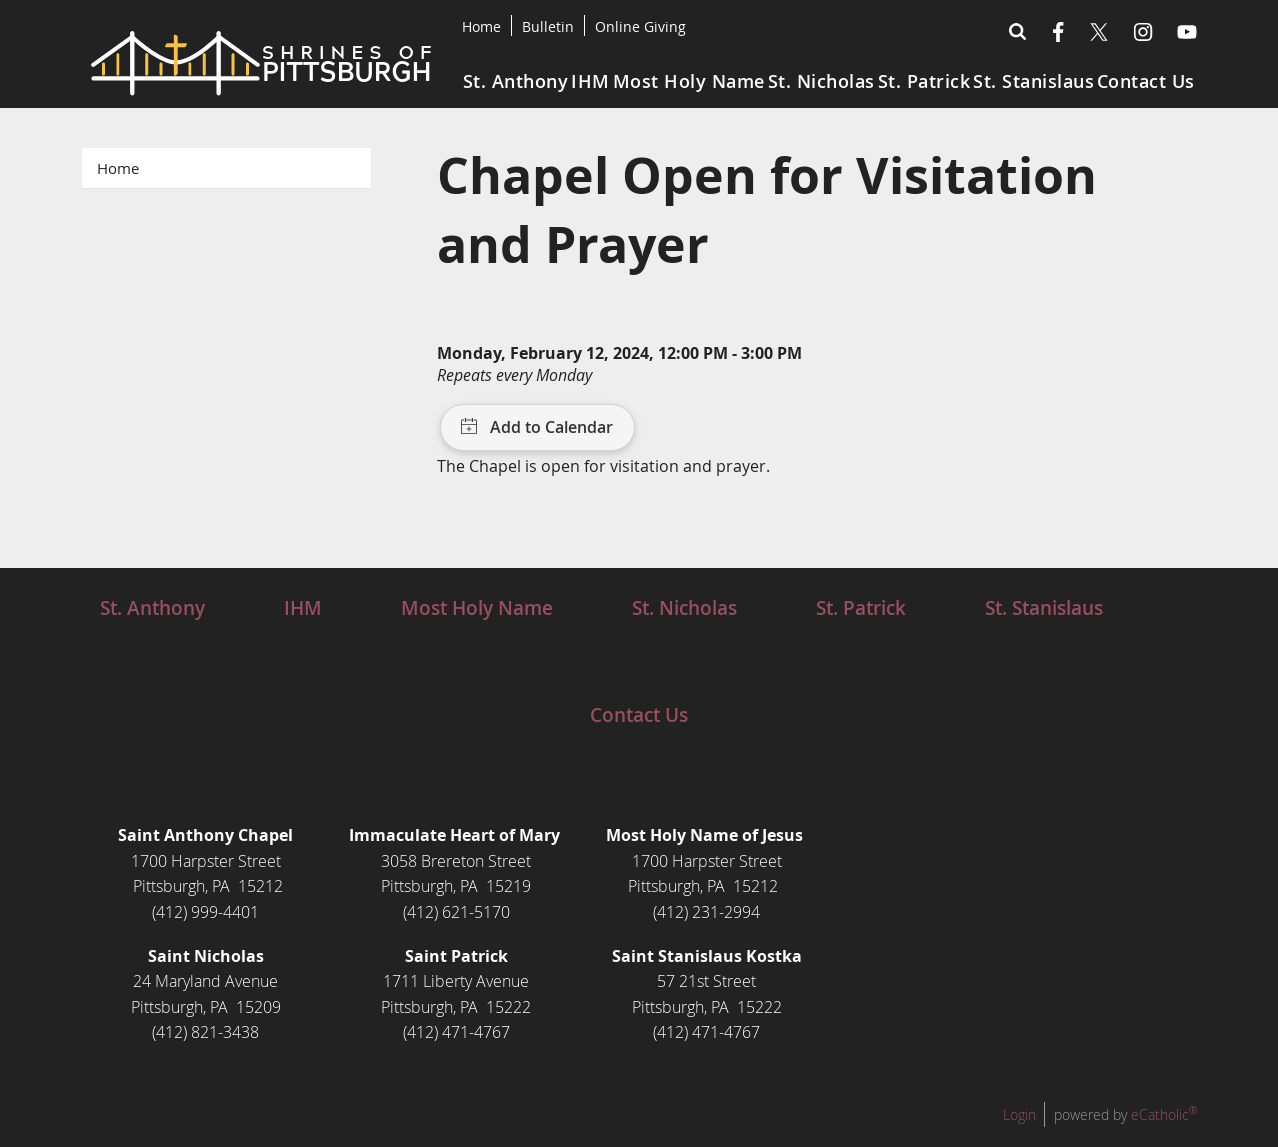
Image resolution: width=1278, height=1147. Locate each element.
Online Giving (640, 26)
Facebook (1058, 32)
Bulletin (548, 26)
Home (481, 26)
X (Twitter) (1099, 32)
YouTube (1187, 32)
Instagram (1143, 32)
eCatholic (1164, 1114)
